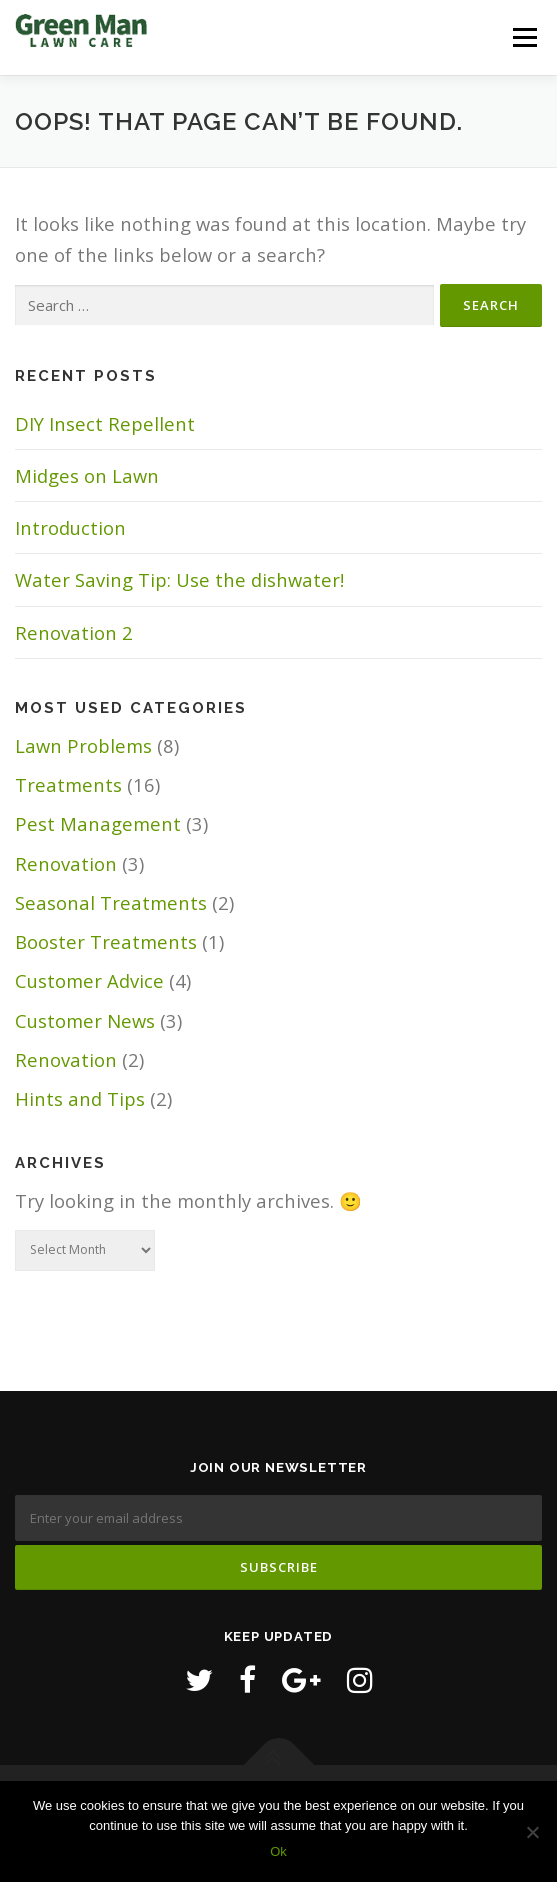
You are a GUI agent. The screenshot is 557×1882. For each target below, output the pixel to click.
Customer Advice (89, 980)
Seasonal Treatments (111, 902)
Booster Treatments (106, 941)
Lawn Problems (83, 745)
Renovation (66, 863)
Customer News (85, 1020)
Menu (524, 37)
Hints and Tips (80, 1098)
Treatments (68, 784)
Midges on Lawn (87, 475)
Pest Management (98, 823)
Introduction (70, 527)
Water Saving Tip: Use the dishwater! (179, 579)
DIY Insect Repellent (105, 423)
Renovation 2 (74, 632)
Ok (278, 1851)
